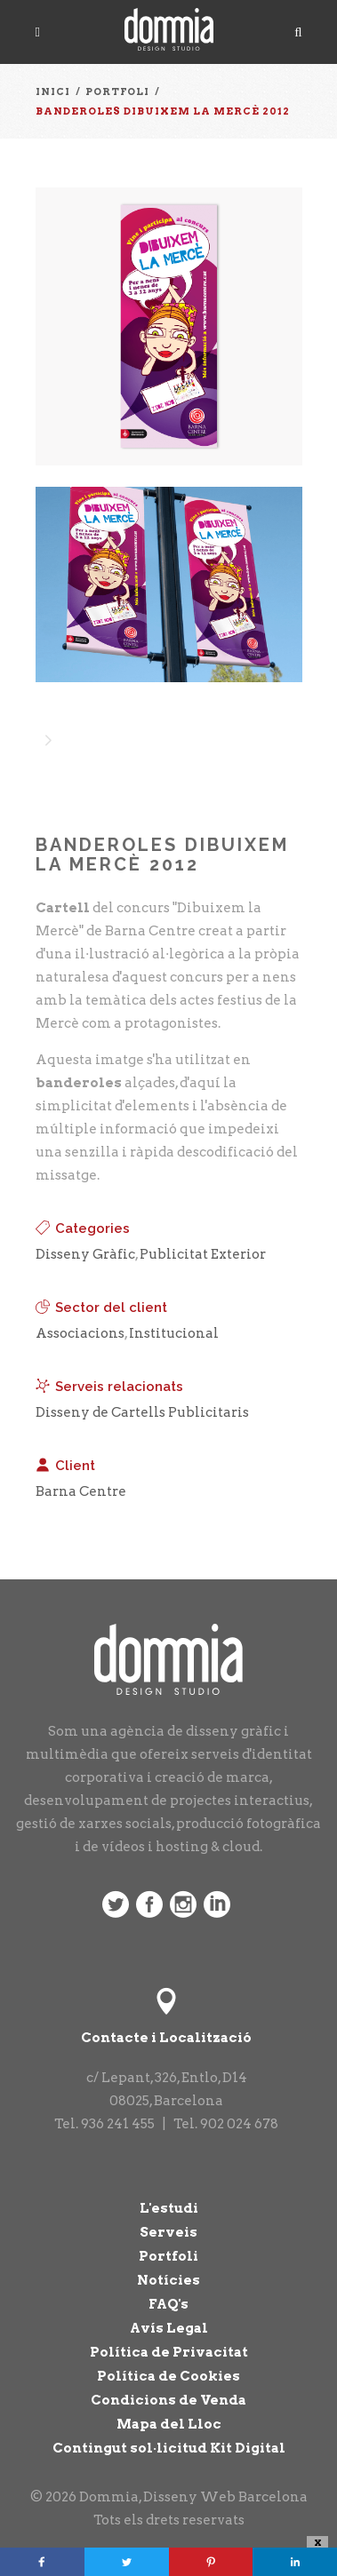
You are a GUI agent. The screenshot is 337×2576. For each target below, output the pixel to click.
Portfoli (168, 2256)
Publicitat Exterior (203, 1254)
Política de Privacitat (169, 2352)
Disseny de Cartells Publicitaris (142, 1412)
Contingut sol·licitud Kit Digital (168, 2448)
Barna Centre (81, 1491)
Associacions (80, 1333)
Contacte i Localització (166, 2038)
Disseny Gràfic (85, 1254)
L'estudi (169, 2208)
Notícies (168, 2280)
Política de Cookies (168, 2376)
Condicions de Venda (168, 2400)
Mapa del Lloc (168, 2424)
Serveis (168, 2232)
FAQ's (168, 2304)
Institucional (174, 1333)
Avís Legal (169, 2328)
